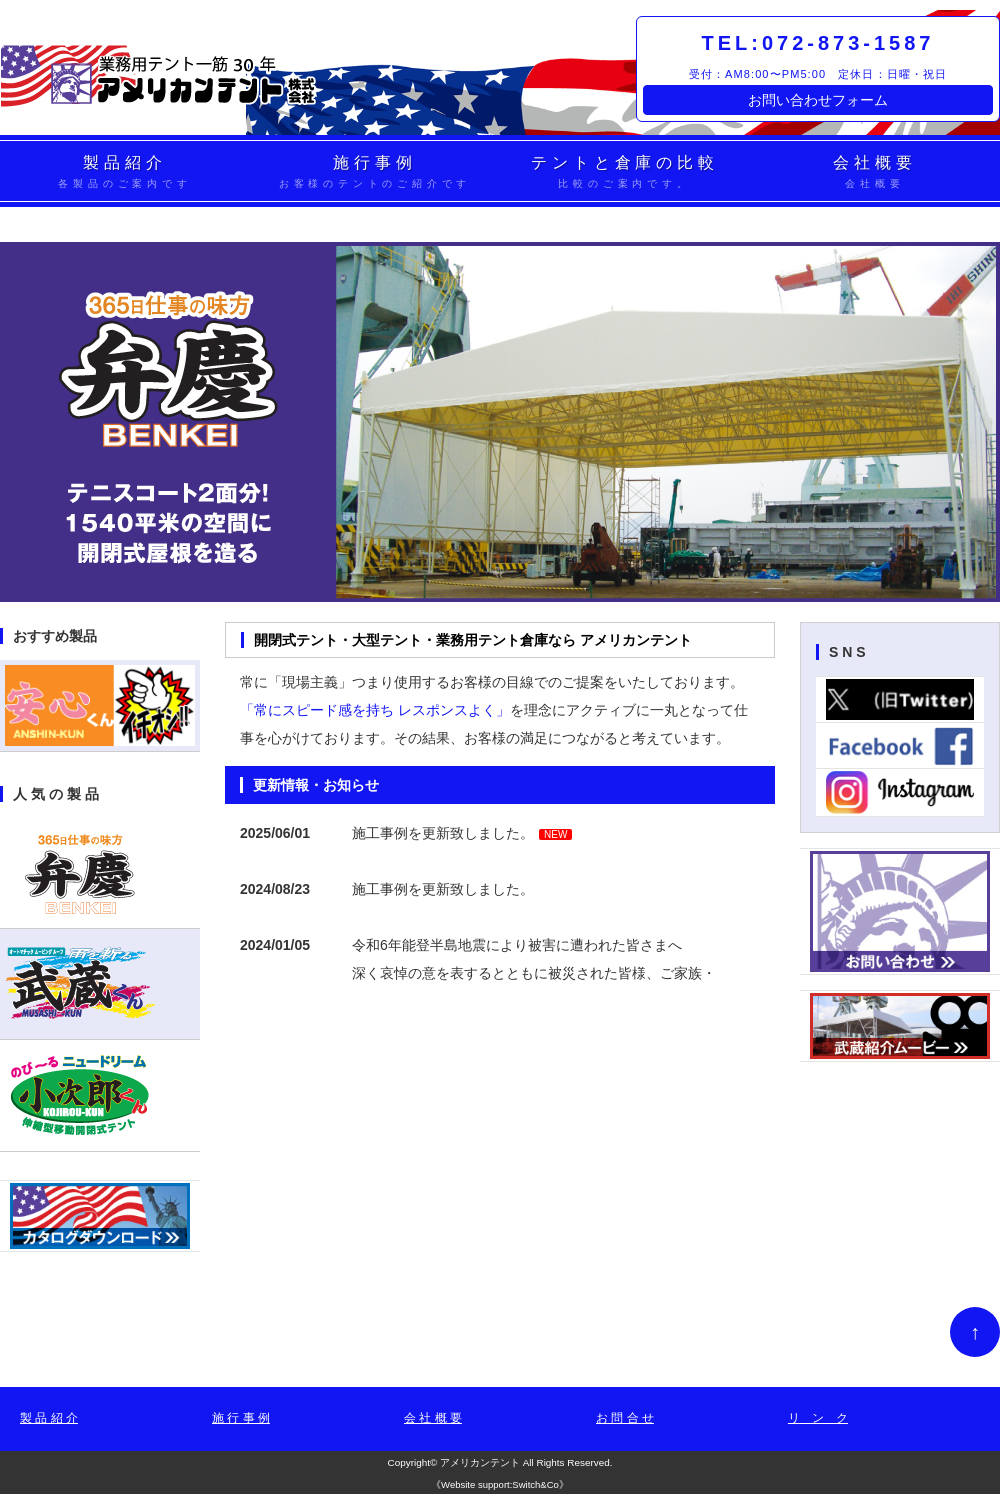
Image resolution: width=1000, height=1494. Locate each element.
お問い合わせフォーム (818, 100)
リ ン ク (818, 1418)
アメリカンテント (480, 1462)
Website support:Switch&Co (500, 1484)
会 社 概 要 (433, 1418)
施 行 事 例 (241, 1418)
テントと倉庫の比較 (625, 173)
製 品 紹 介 (49, 1418)
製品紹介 (125, 173)
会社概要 (875, 173)
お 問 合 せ (625, 1418)
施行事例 (375, 173)
